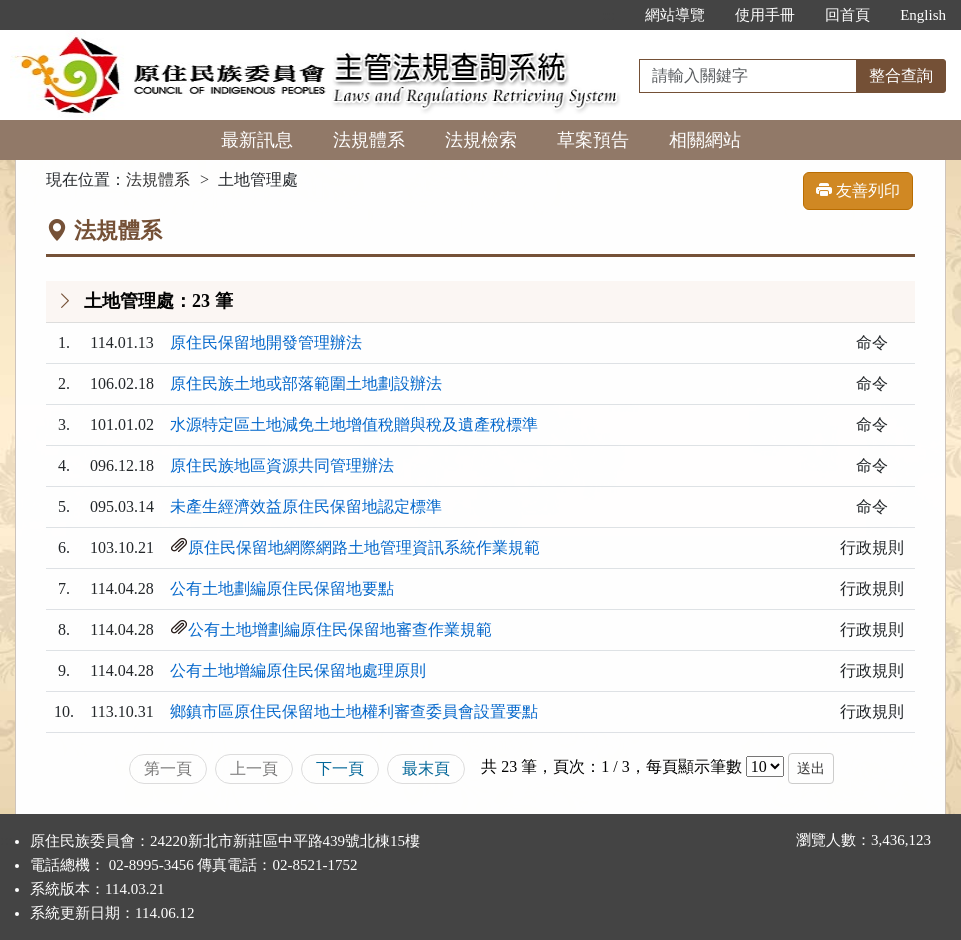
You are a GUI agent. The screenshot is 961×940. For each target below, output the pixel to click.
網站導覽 (675, 15)
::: (609, 15)
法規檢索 (481, 140)
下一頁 (340, 768)
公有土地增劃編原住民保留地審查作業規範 (340, 629)
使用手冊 (765, 15)
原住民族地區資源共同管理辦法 (282, 465)
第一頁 (168, 768)
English (923, 15)
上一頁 (254, 768)
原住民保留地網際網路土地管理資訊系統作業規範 (364, 547)
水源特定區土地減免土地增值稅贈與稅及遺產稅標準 (354, 424)
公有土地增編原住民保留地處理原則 (298, 670)
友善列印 (858, 190)
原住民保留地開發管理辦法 (266, 342)
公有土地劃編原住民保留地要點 (282, 588)
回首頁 (847, 15)
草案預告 (593, 140)
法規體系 (369, 140)
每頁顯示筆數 (694, 766)
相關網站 (705, 140)
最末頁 (426, 768)
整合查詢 (901, 75)
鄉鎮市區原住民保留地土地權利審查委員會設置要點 (354, 711)
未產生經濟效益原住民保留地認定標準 (306, 506)
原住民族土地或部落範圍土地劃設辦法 (306, 383)
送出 (811, 768)
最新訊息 (257, 140)
